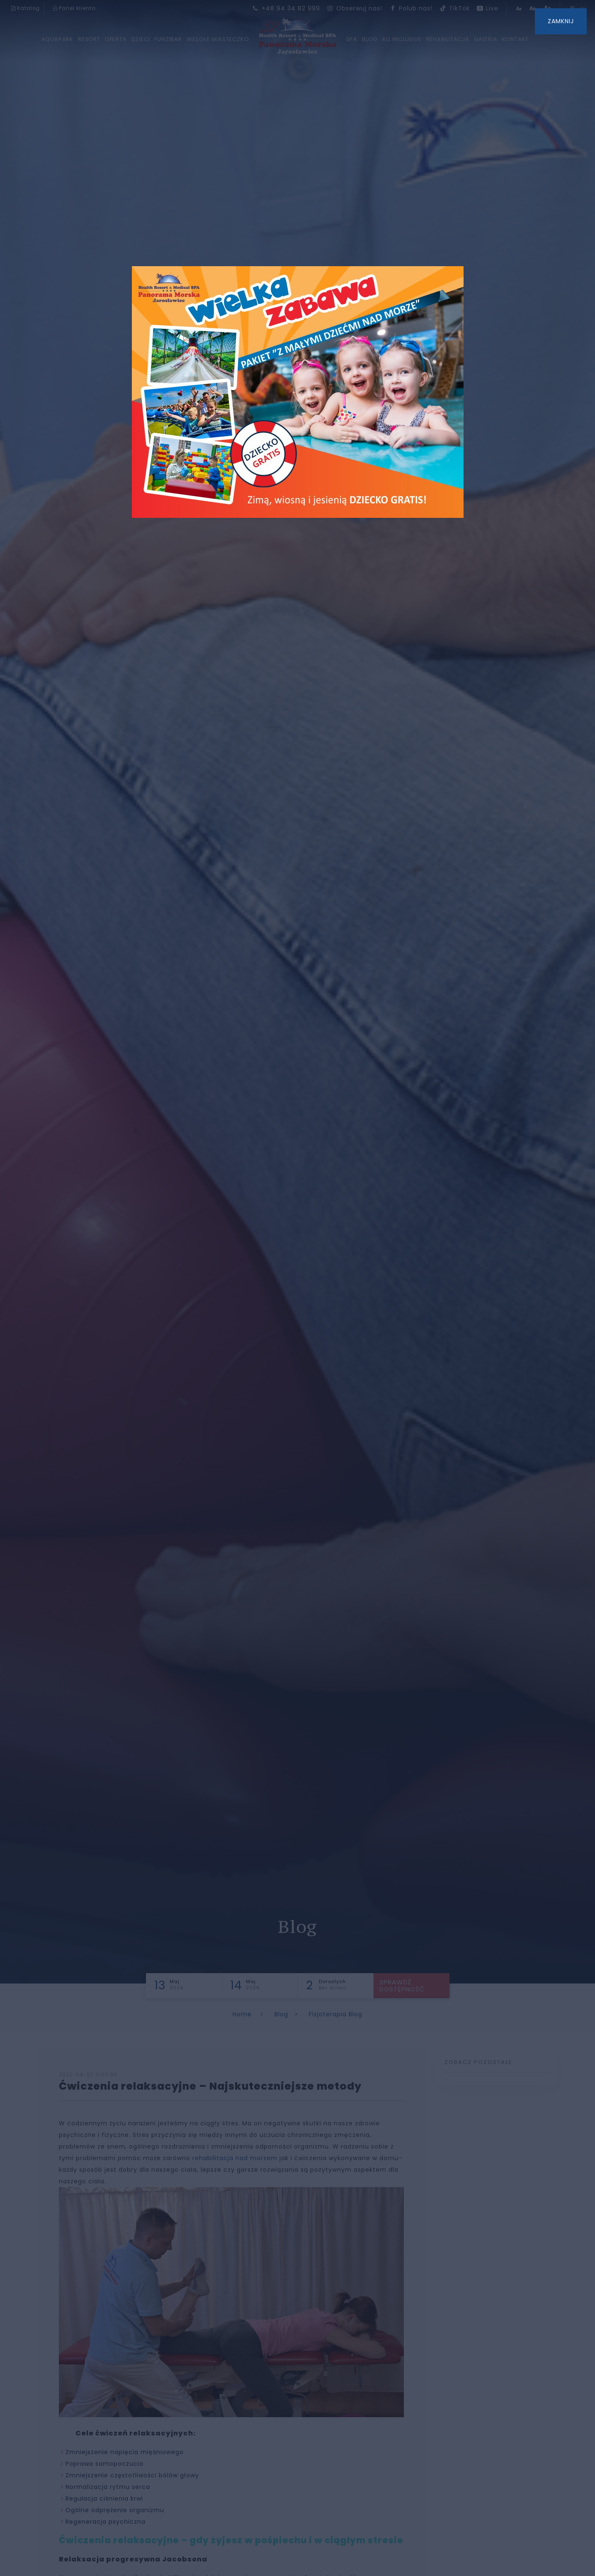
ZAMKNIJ (561, 21)
